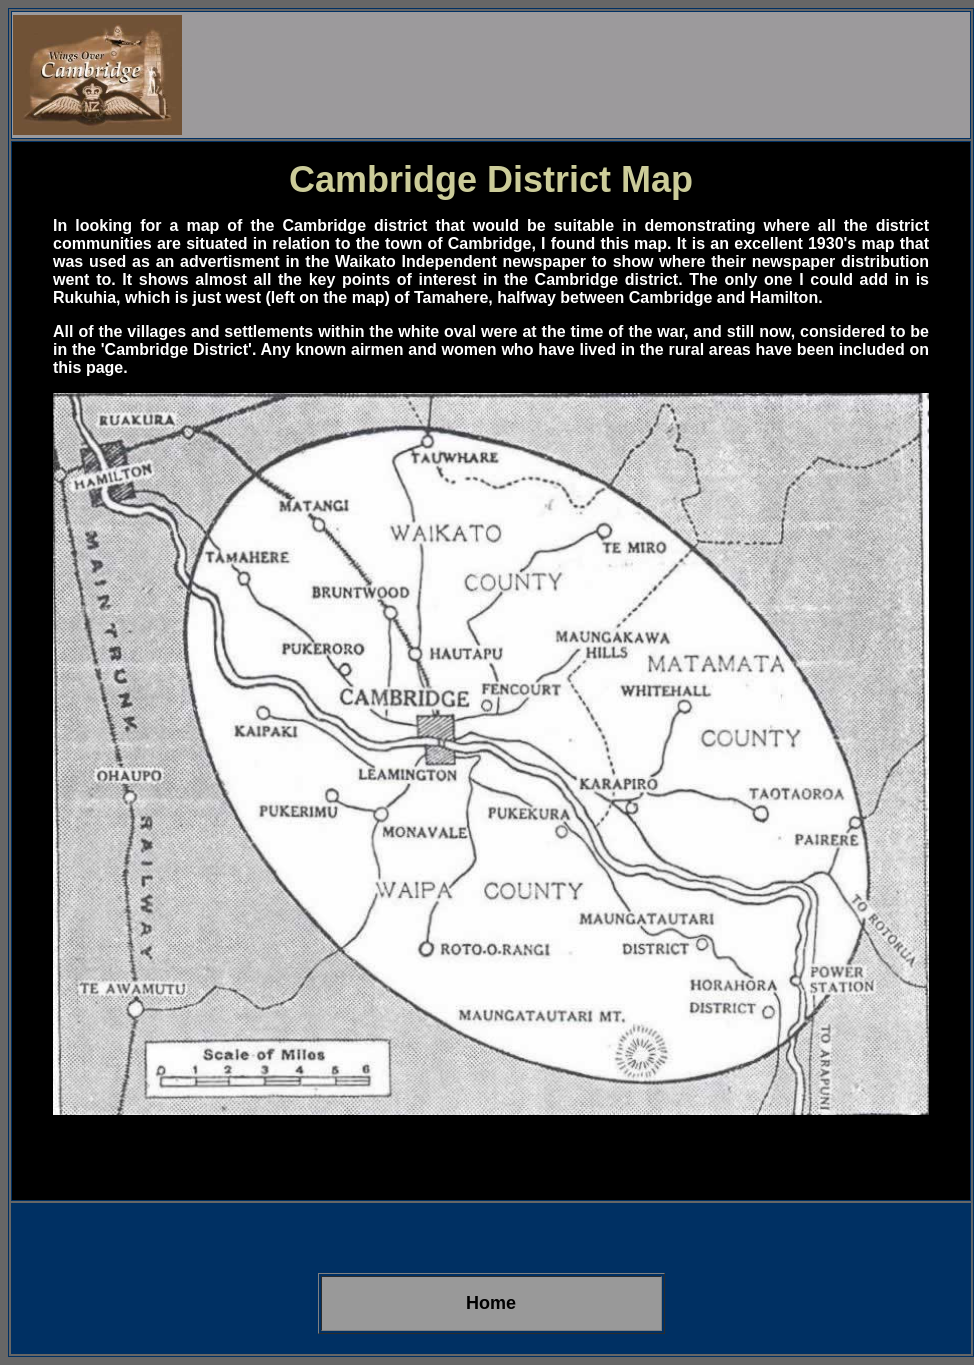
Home (491, 1303)
